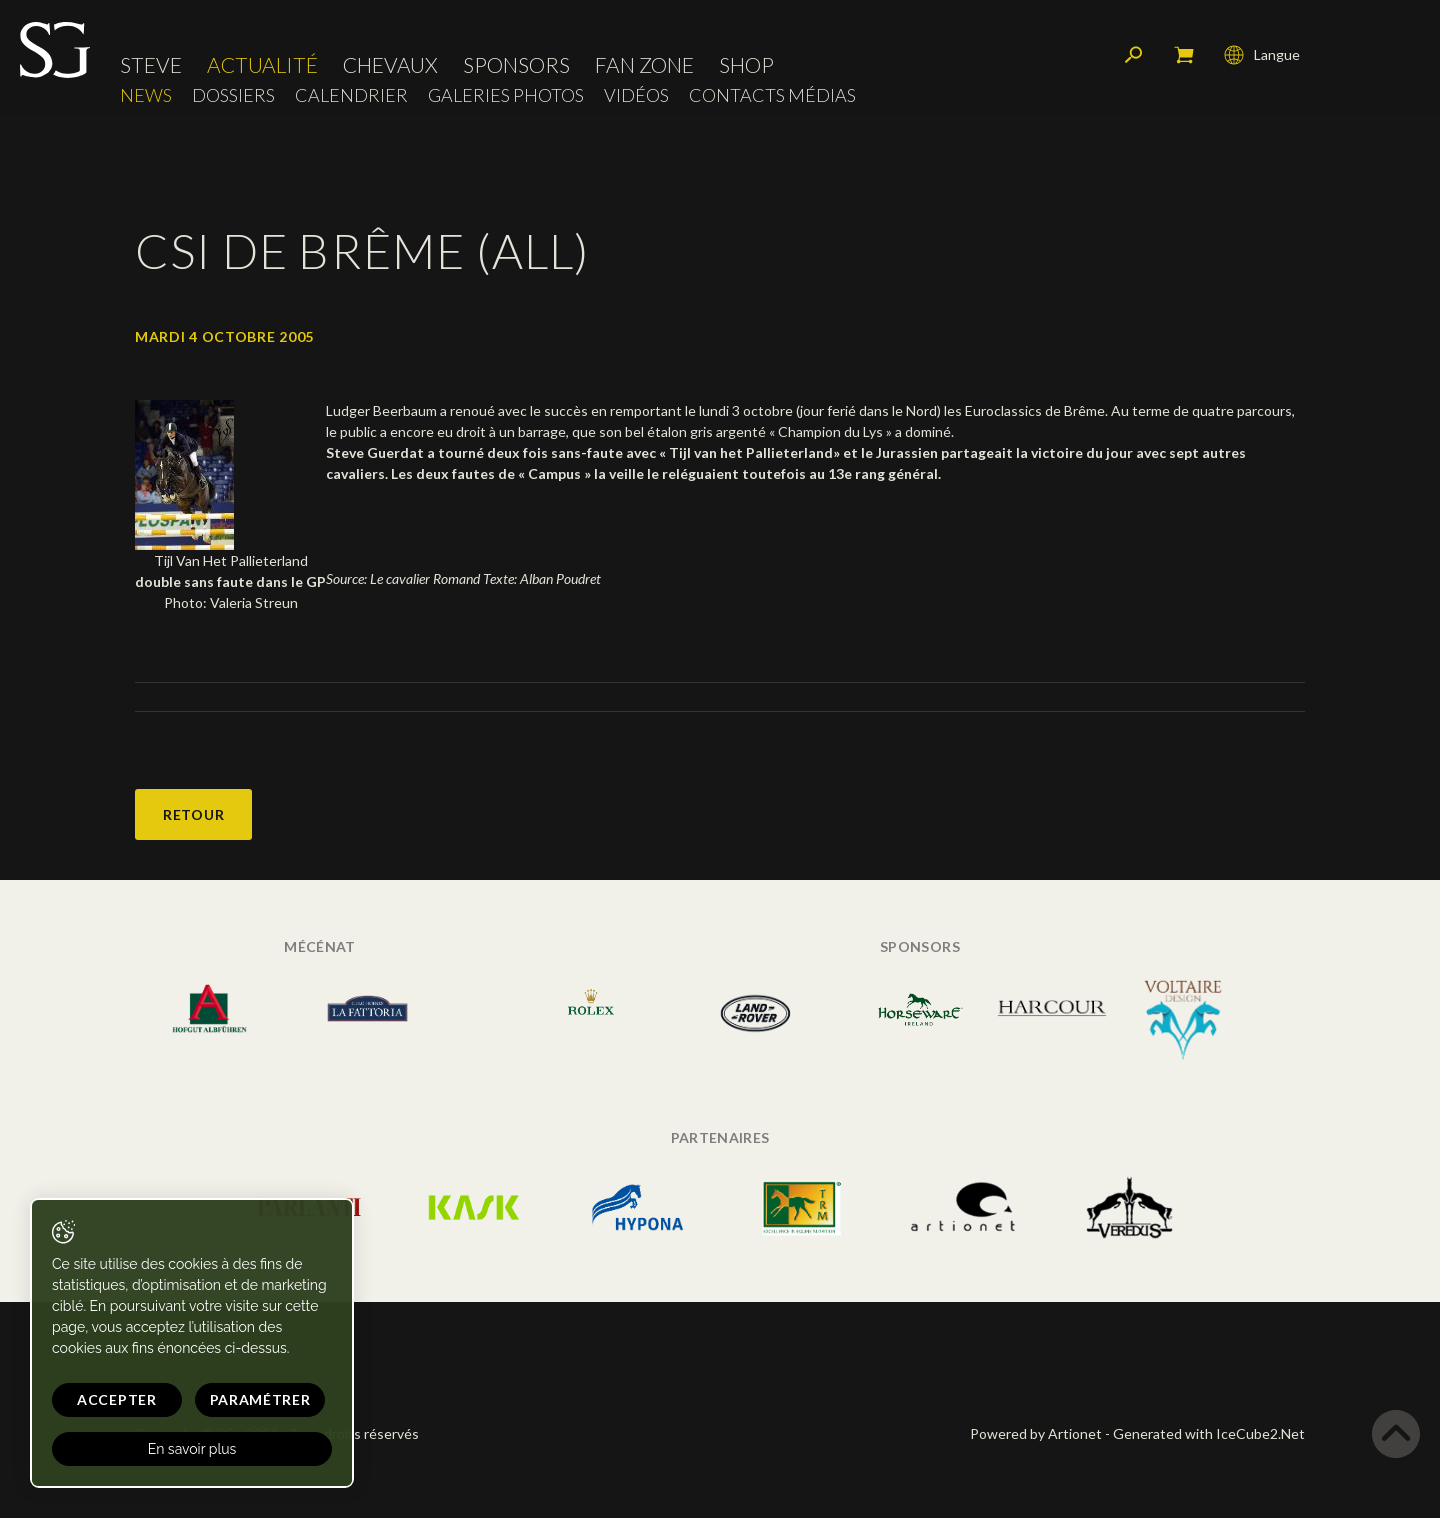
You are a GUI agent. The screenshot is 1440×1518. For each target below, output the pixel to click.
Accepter (117, 1399)
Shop (746, 64)
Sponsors (516, 64)
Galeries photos (506, 95)
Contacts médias (772, 95)
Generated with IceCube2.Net (1209, 1433)
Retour (193, 814)
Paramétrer (260, 1399)
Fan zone (644, 64)
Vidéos (636, 95)
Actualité (262, 64)
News (146, 95)
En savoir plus (192, 1449)
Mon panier (1184, 55)
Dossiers (233, 95)
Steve (151, 64)
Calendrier (351, 95)
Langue (1262, 55)
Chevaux (390, 64)
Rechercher (1134, 55)
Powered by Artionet (1036, 1433)
